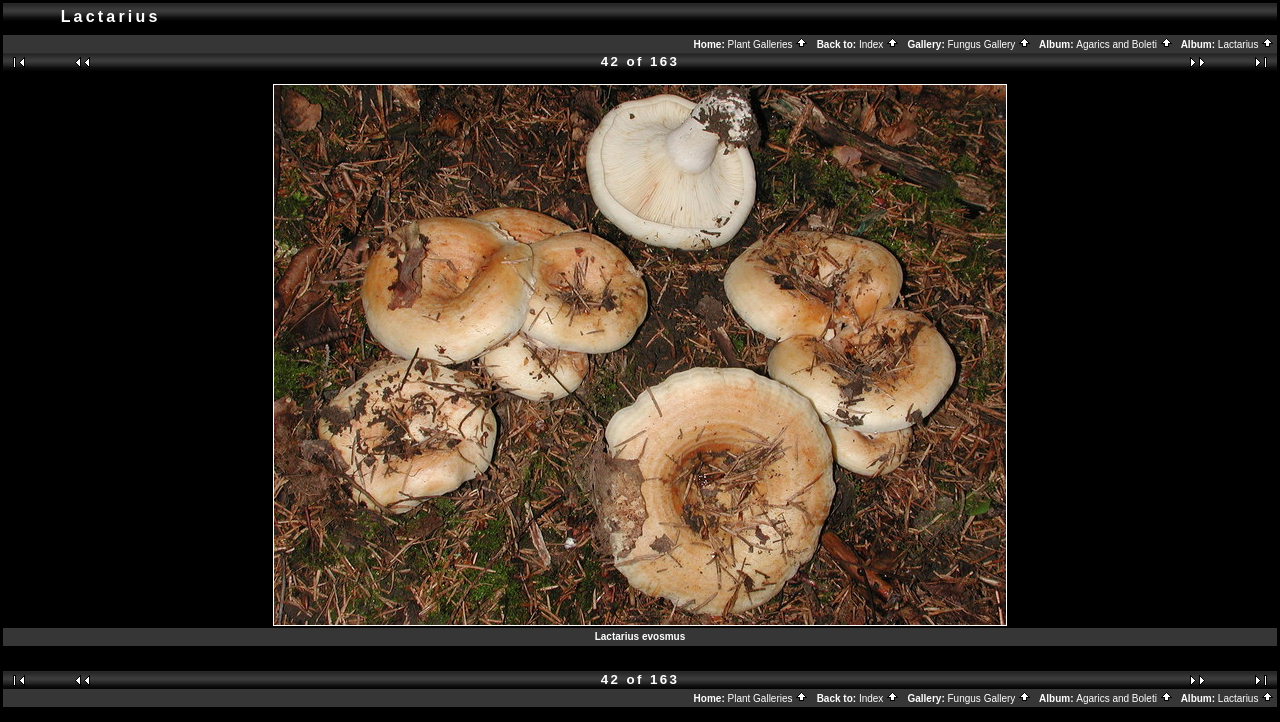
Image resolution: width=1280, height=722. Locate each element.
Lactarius (1246, 44)
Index (879, 44)
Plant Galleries (768, 44)
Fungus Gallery (990, 44)
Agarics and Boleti (1124, 44)
